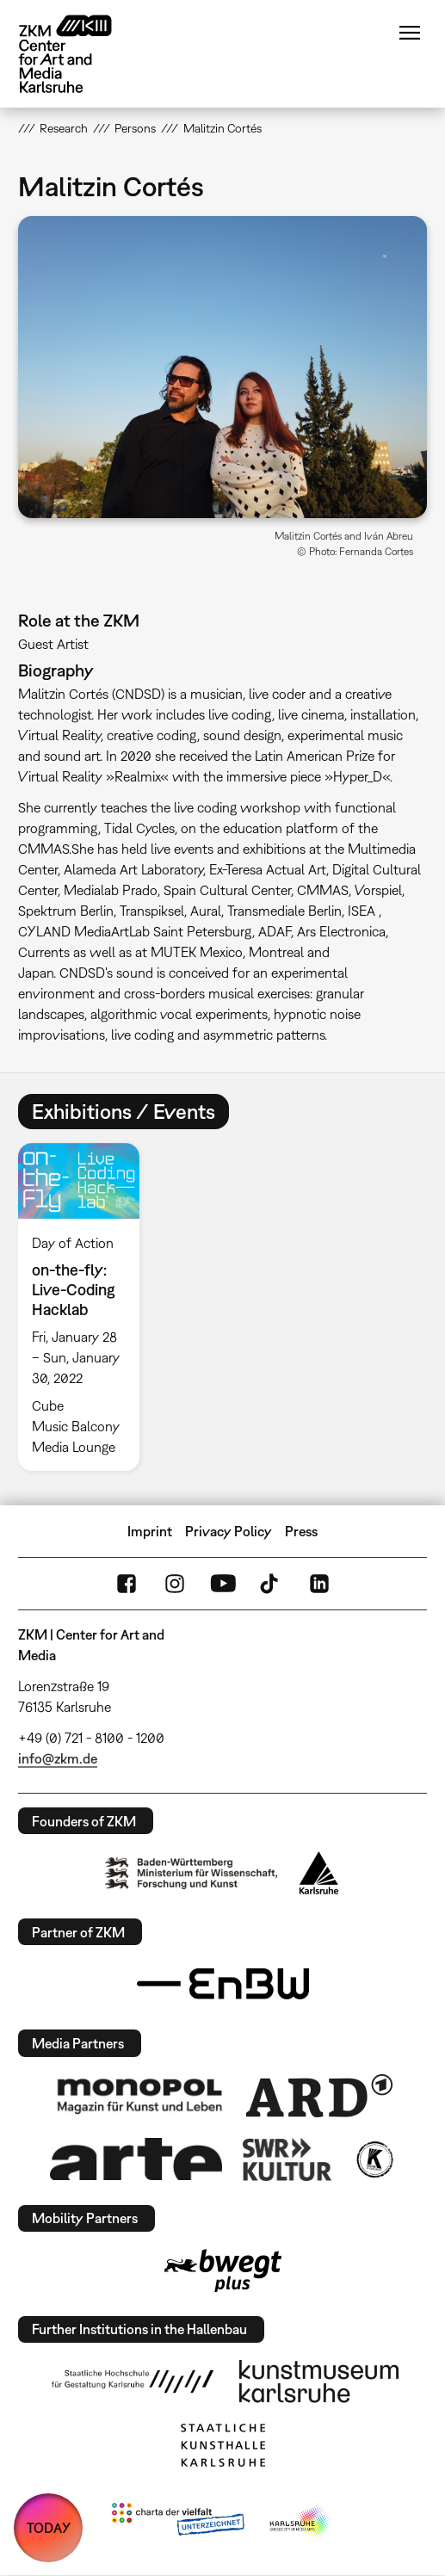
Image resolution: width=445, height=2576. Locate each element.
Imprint (149, 1531)
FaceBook (126, 1584)
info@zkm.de (57, 1758)
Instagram (175, 1584)
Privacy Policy (228, 1531)
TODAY (49, 2528)
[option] (85, 1307)
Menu (409, 33)
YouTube (223, 1584)
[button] (223, 366)
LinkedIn (319, 1584)
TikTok (271, 1584)
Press (301, 1531)
